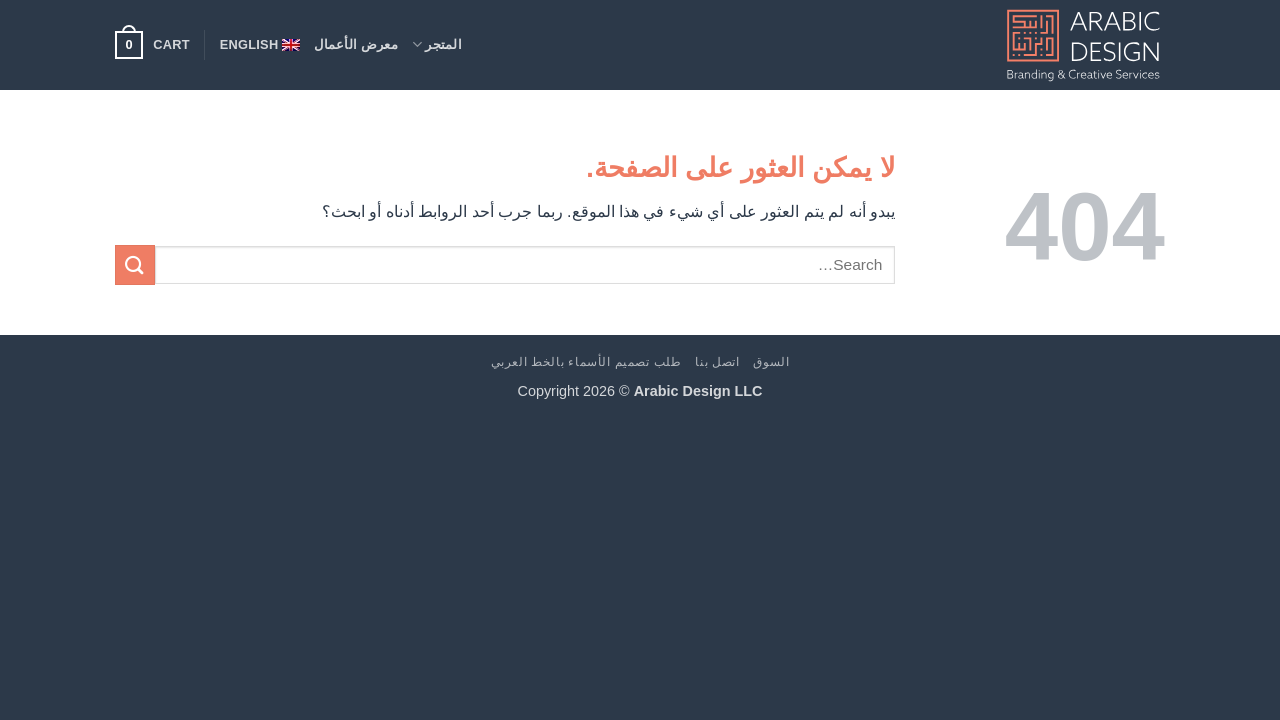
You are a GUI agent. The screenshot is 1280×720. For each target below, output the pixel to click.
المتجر (437, 44)
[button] (152, 45)
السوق (771, 362)
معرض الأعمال (356, 44)
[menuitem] (260, 45)
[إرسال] (135, 264)
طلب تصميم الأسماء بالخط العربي (586, 362)
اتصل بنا (717, 362)
